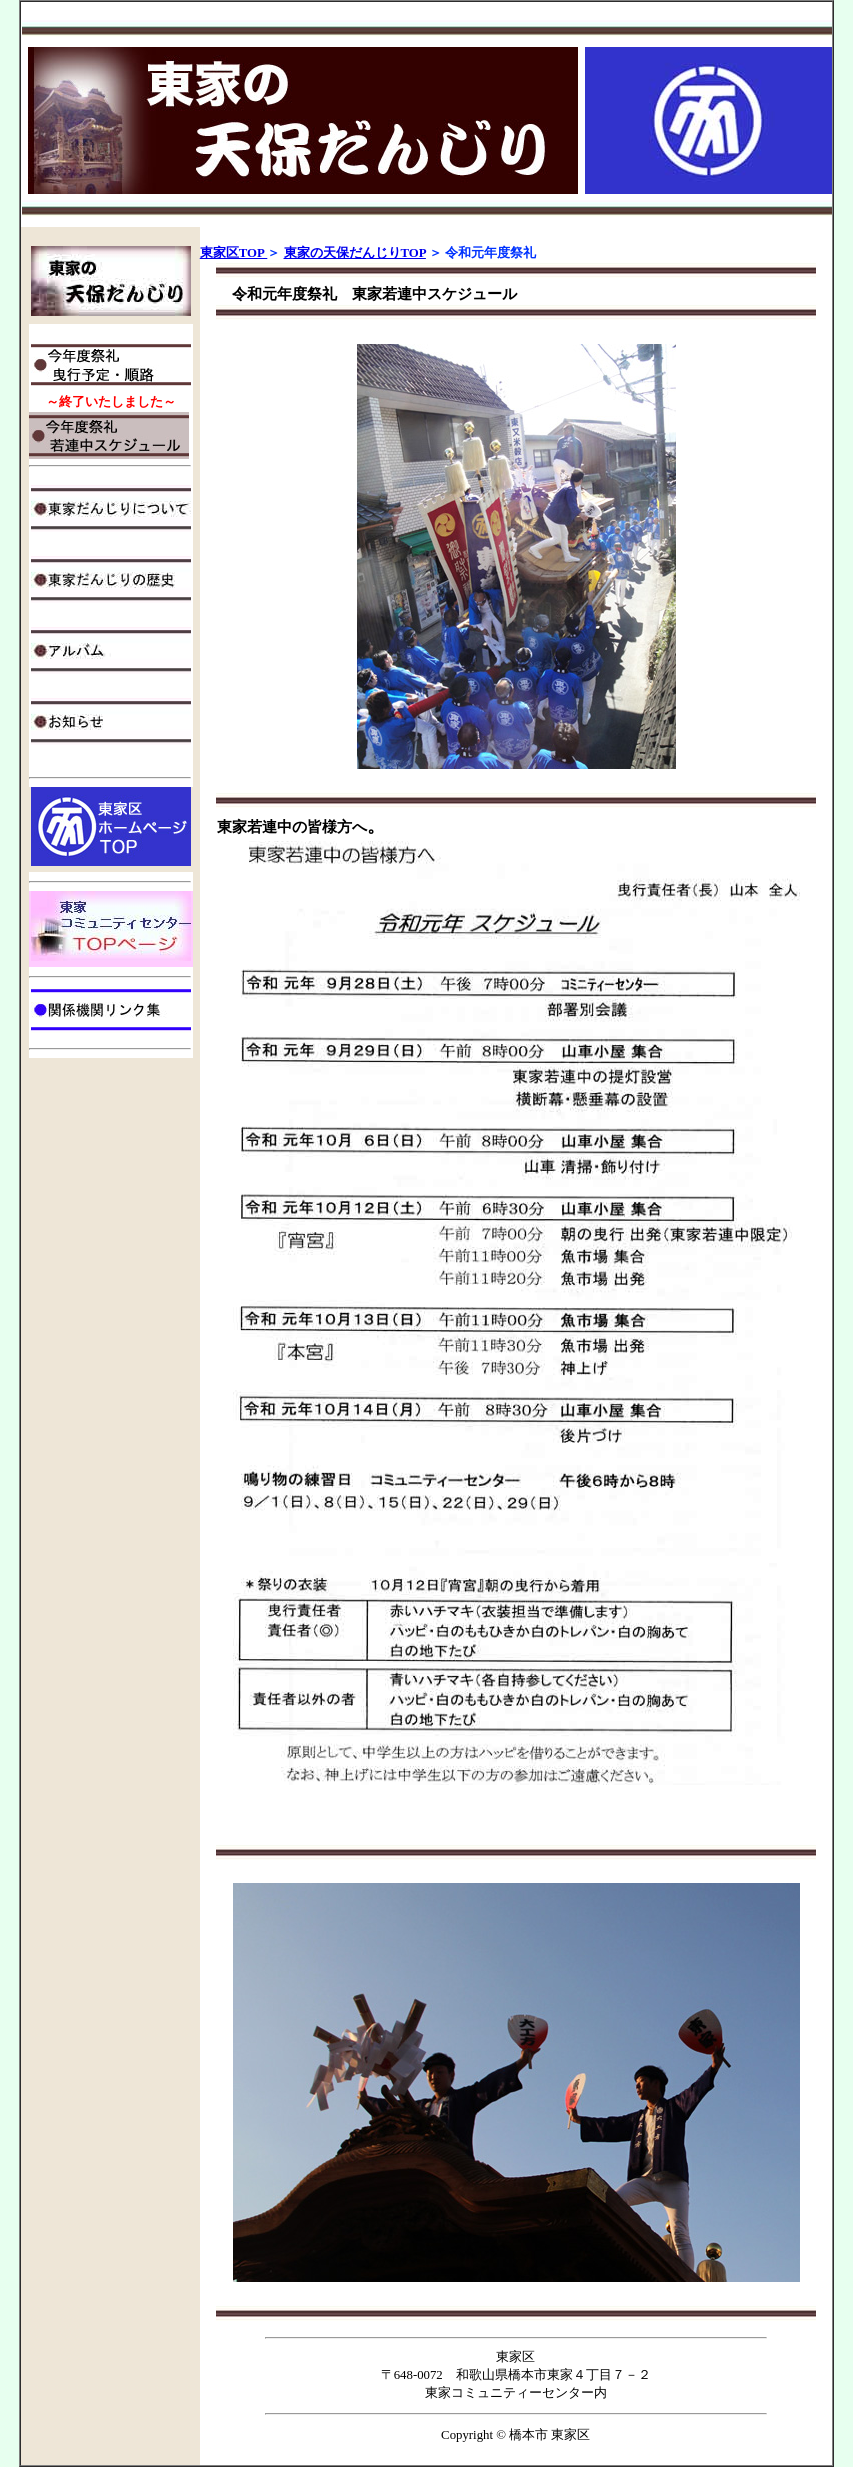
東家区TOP (234, 253)
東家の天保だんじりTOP (355, 253)
